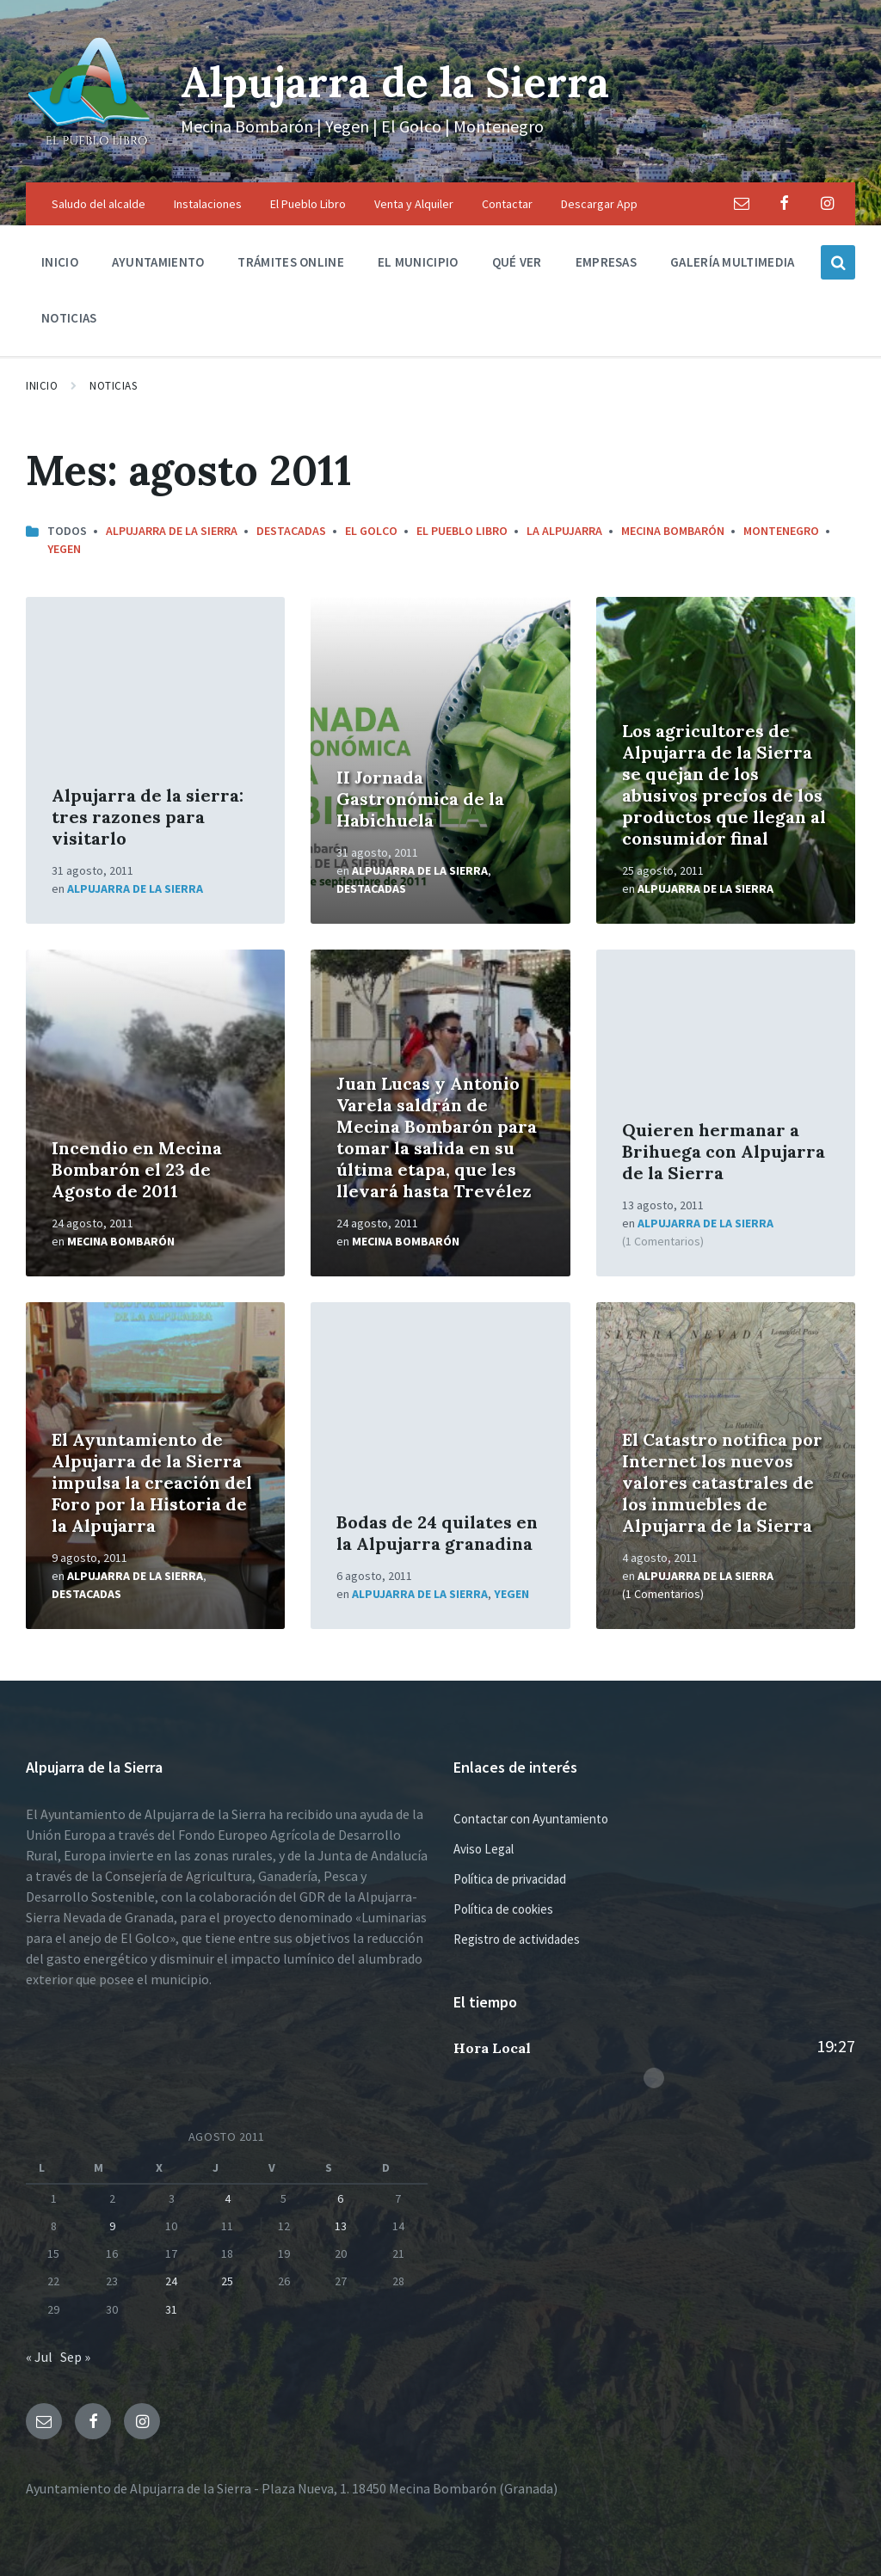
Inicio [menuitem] (59, 262)
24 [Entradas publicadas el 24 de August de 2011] (171, 2281)
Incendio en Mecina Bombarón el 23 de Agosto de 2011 (137, 1169)
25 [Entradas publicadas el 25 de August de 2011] (227, 2281)
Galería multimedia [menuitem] (732, 262)
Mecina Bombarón (672, 530)
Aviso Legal (483, 1849)
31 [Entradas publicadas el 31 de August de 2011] (171, 2309)
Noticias (113, 385)
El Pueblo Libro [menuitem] (308, 204)
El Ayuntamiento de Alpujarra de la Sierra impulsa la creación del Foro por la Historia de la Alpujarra (152, 1482)
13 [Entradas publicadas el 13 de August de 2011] (341, 2226)
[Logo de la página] (90, 148)
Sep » (75, 2356)
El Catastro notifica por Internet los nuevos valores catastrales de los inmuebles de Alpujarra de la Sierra (722, 1482)
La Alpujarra (564, 530)
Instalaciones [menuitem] (208, 204)
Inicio (42, 385)
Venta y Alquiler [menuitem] (413, 204)
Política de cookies (503, 1909)
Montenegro (781, 530)
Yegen (64, 548)
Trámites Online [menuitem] (290, 262)
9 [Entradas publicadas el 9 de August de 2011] (112, 2226)
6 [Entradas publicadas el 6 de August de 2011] (340, 2198)
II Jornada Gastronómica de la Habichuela (420, 798)
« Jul (39, 2356)
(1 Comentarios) (663, 1241)
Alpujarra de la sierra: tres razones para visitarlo (147, 816)
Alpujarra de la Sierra (395, 82)
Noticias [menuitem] (68, 318)
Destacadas (291, 530)
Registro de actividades (516, 1939)
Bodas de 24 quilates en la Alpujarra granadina (437, 1532)
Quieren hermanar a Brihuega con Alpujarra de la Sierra (723, 1151)
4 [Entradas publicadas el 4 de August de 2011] (228, 2198)
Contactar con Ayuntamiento (530, 1819)
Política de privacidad (509, 1879)
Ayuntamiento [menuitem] (158, 262)
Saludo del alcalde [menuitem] (98, 204)
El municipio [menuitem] (418, 262)
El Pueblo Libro (462, 530)
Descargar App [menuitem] (599, 204)
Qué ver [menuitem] (517, 262)
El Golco (371, 530)
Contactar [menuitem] (507, 204)
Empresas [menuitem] (606, 262)
